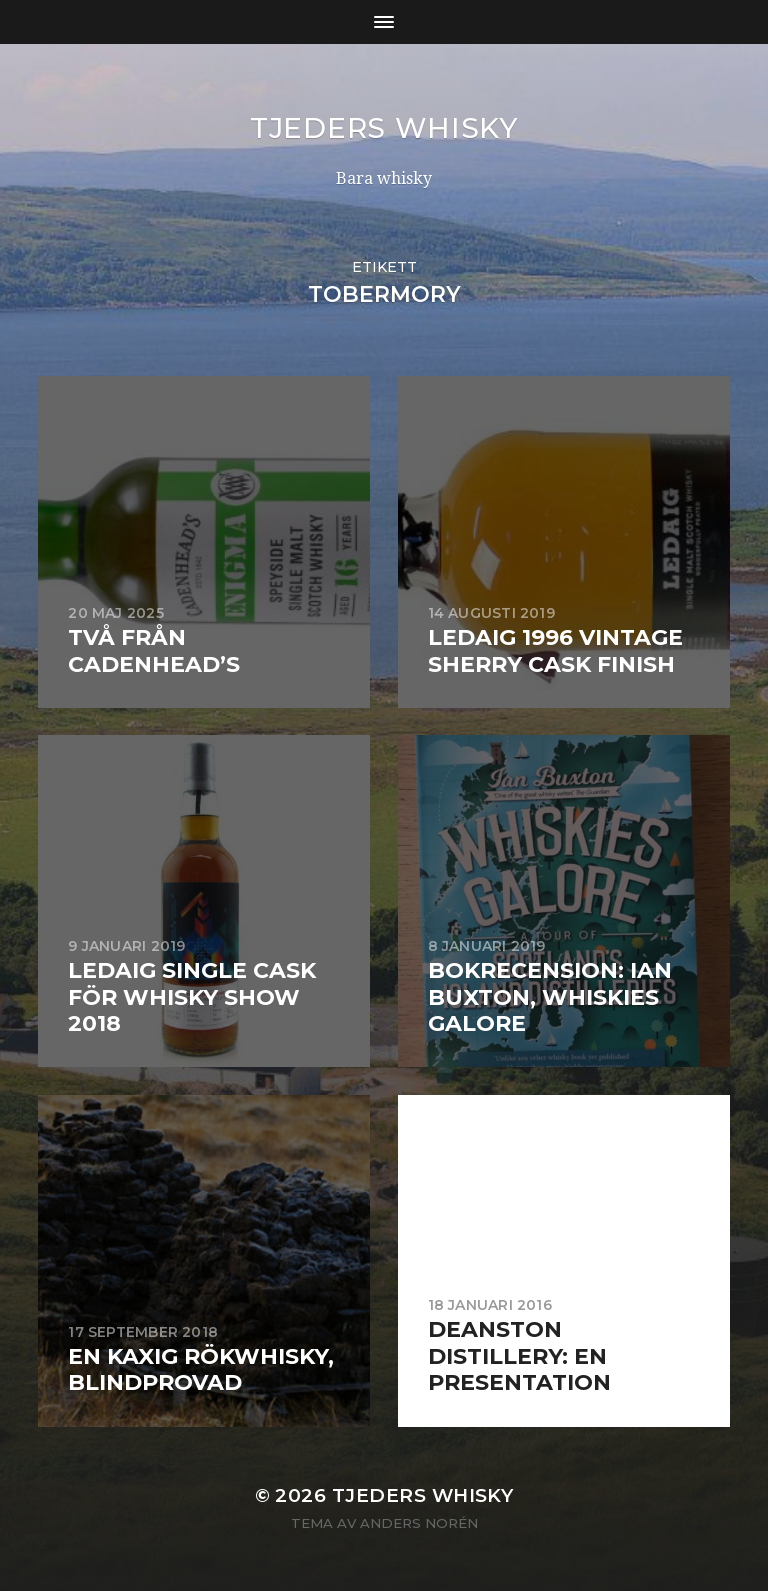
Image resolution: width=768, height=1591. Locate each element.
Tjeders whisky (384, 128)
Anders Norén (419, 1523)
